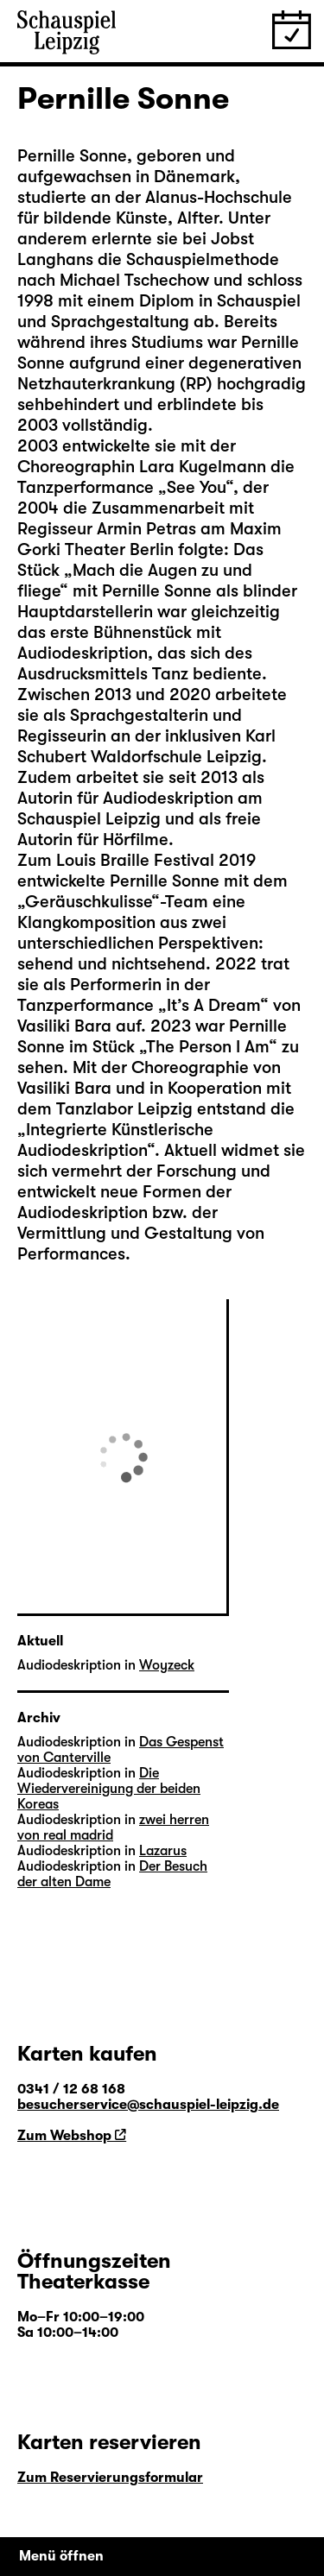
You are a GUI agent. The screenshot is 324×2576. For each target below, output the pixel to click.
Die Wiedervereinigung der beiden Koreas (108, 1788)
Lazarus (163, 1851)
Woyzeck (166, 1665)
